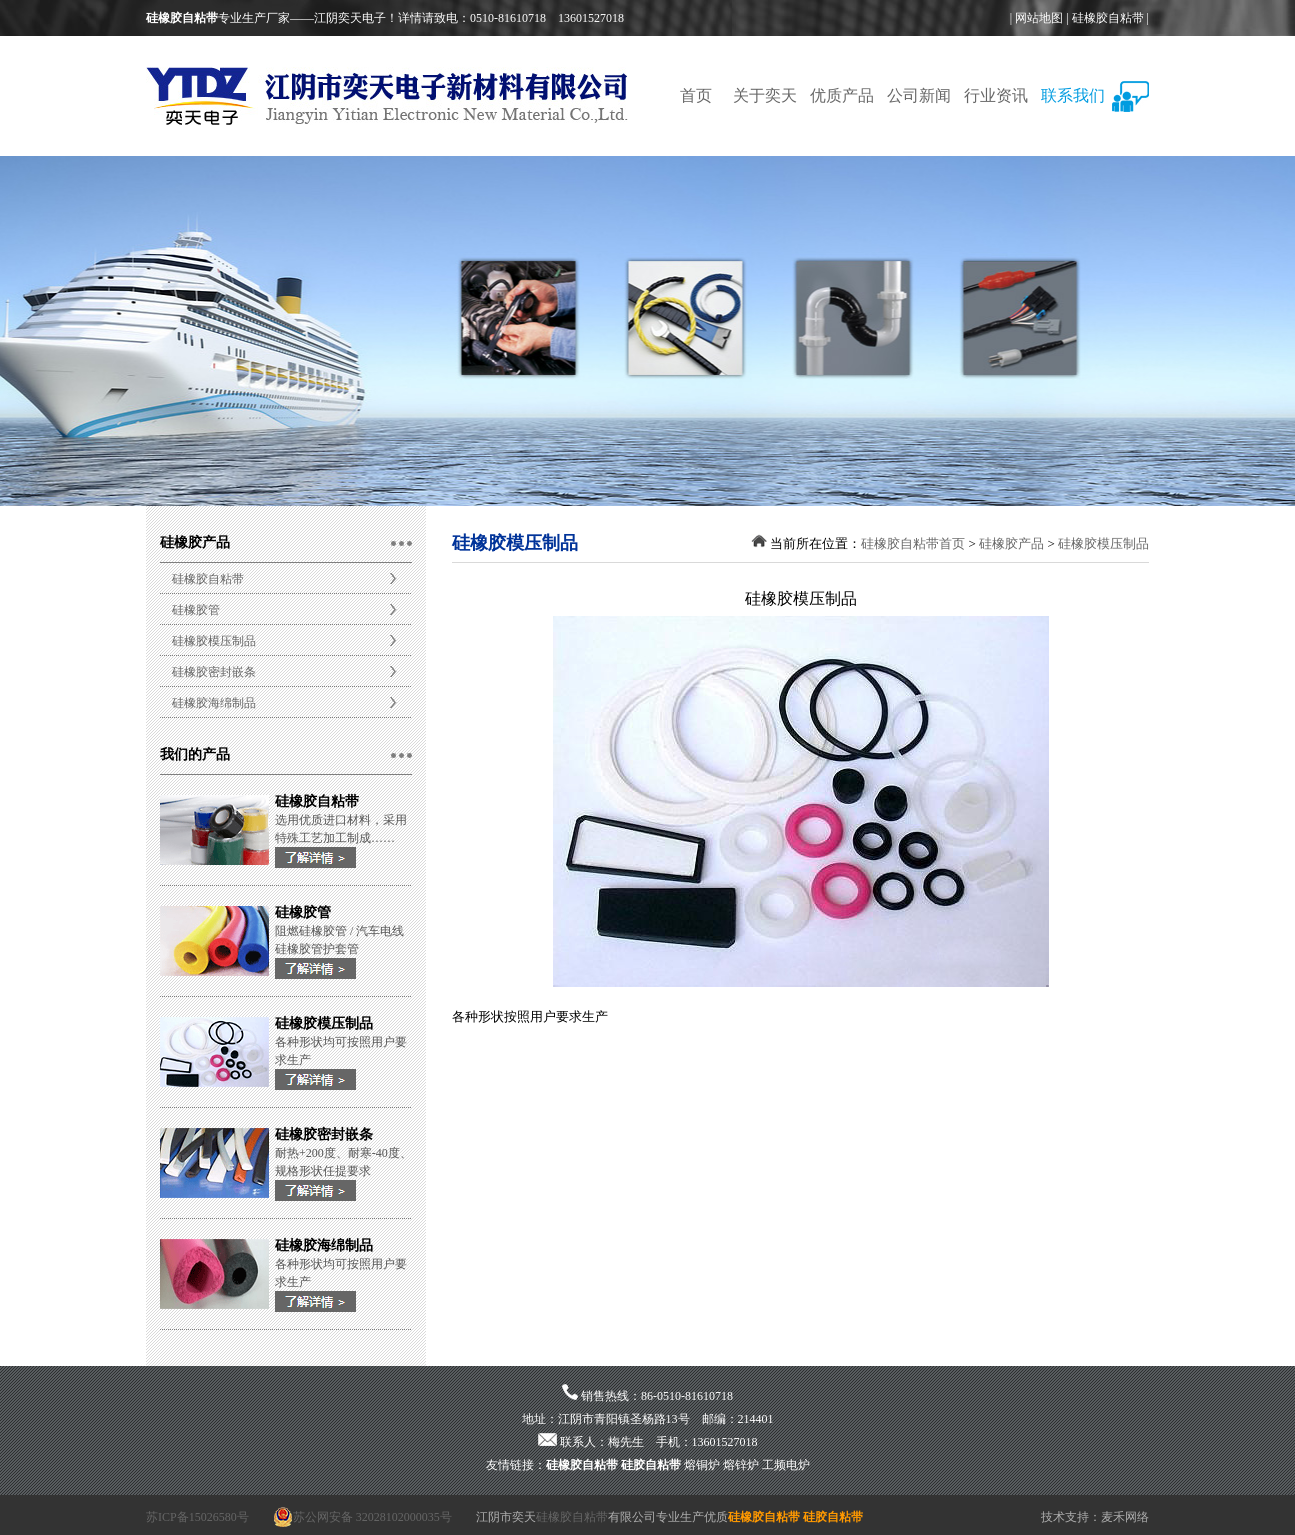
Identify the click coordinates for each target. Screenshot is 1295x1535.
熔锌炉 (741, 1465)
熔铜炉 (702, 1465)
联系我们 (1073, 95)
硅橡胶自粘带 (1108, 18)
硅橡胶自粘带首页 (913, 543)
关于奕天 (765, 95)
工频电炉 (786, 1465)
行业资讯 (996, 95)
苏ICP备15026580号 (197, 1517)
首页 (696, 95)
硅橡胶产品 (1011, 543)
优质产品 (842, 95)
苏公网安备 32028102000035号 (362, 1517)
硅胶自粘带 (651, 1465)
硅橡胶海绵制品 (214, 703)
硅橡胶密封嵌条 (214, 672)
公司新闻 (919, 95)
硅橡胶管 (196, 610)
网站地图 (1039, 18)
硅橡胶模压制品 (214, 641)
